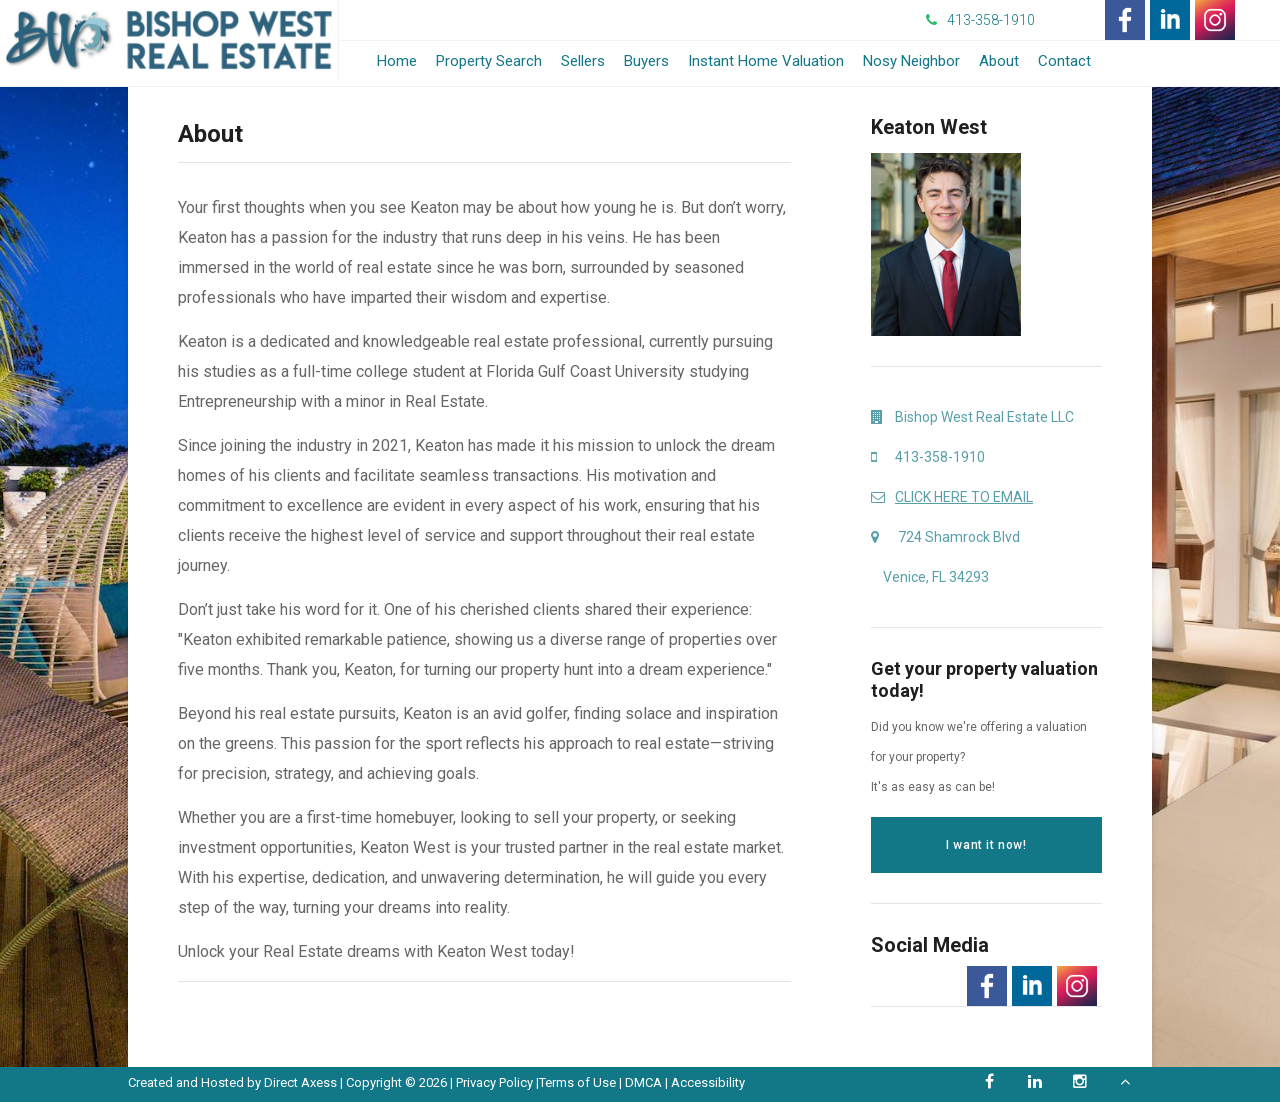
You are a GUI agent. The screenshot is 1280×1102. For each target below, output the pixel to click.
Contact (1064, 61)
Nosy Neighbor (911, 61)
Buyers (646, 61)
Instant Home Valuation (766, 61)
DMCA (643, 1082)
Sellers (583, 61)
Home (397, 61)
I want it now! (986, 845)
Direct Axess (300, 1082)
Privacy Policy (494, 1082)
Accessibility (708, 1082)
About (999, 61)
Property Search (489, 61)
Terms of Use (577, 1082)
